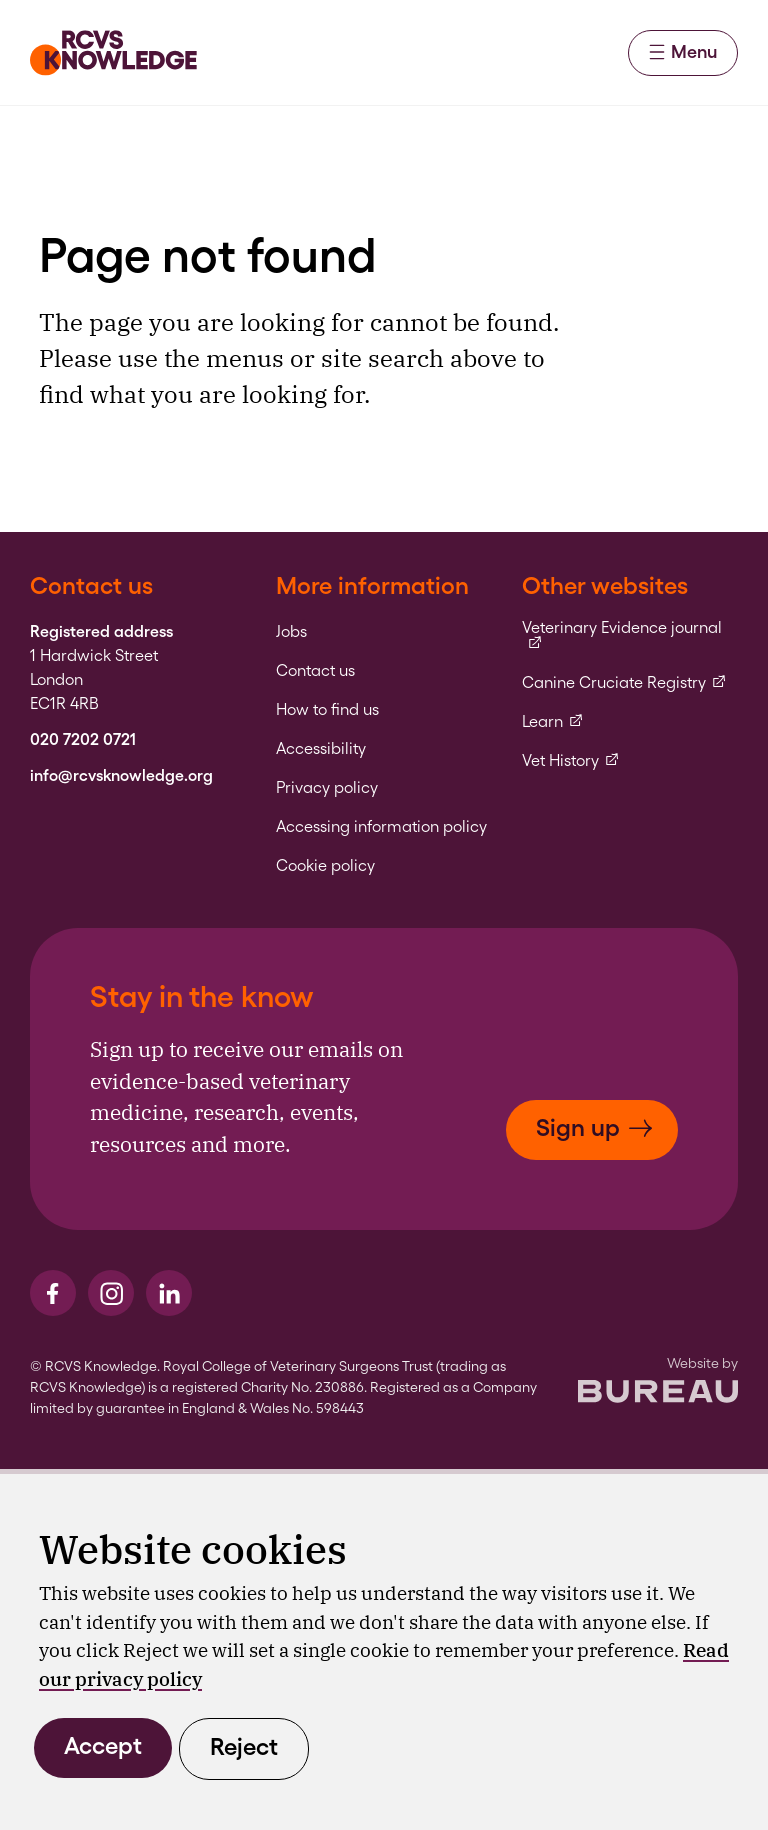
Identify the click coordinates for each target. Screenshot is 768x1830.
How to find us (327, 710)
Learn (553, 722)
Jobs (291, 632)
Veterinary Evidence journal (630, 635)
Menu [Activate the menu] (683, 51)
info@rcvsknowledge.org (121, 776)
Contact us (315, 671)
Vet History (571, 761)
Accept (103, 1745)
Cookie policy (325, 866)
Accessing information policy (381, 827)
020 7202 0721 (83, 740)
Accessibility (321, 749)
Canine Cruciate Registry (624, 683)
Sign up (594, 1127)
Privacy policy (327, 788)
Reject (244, 1746)
